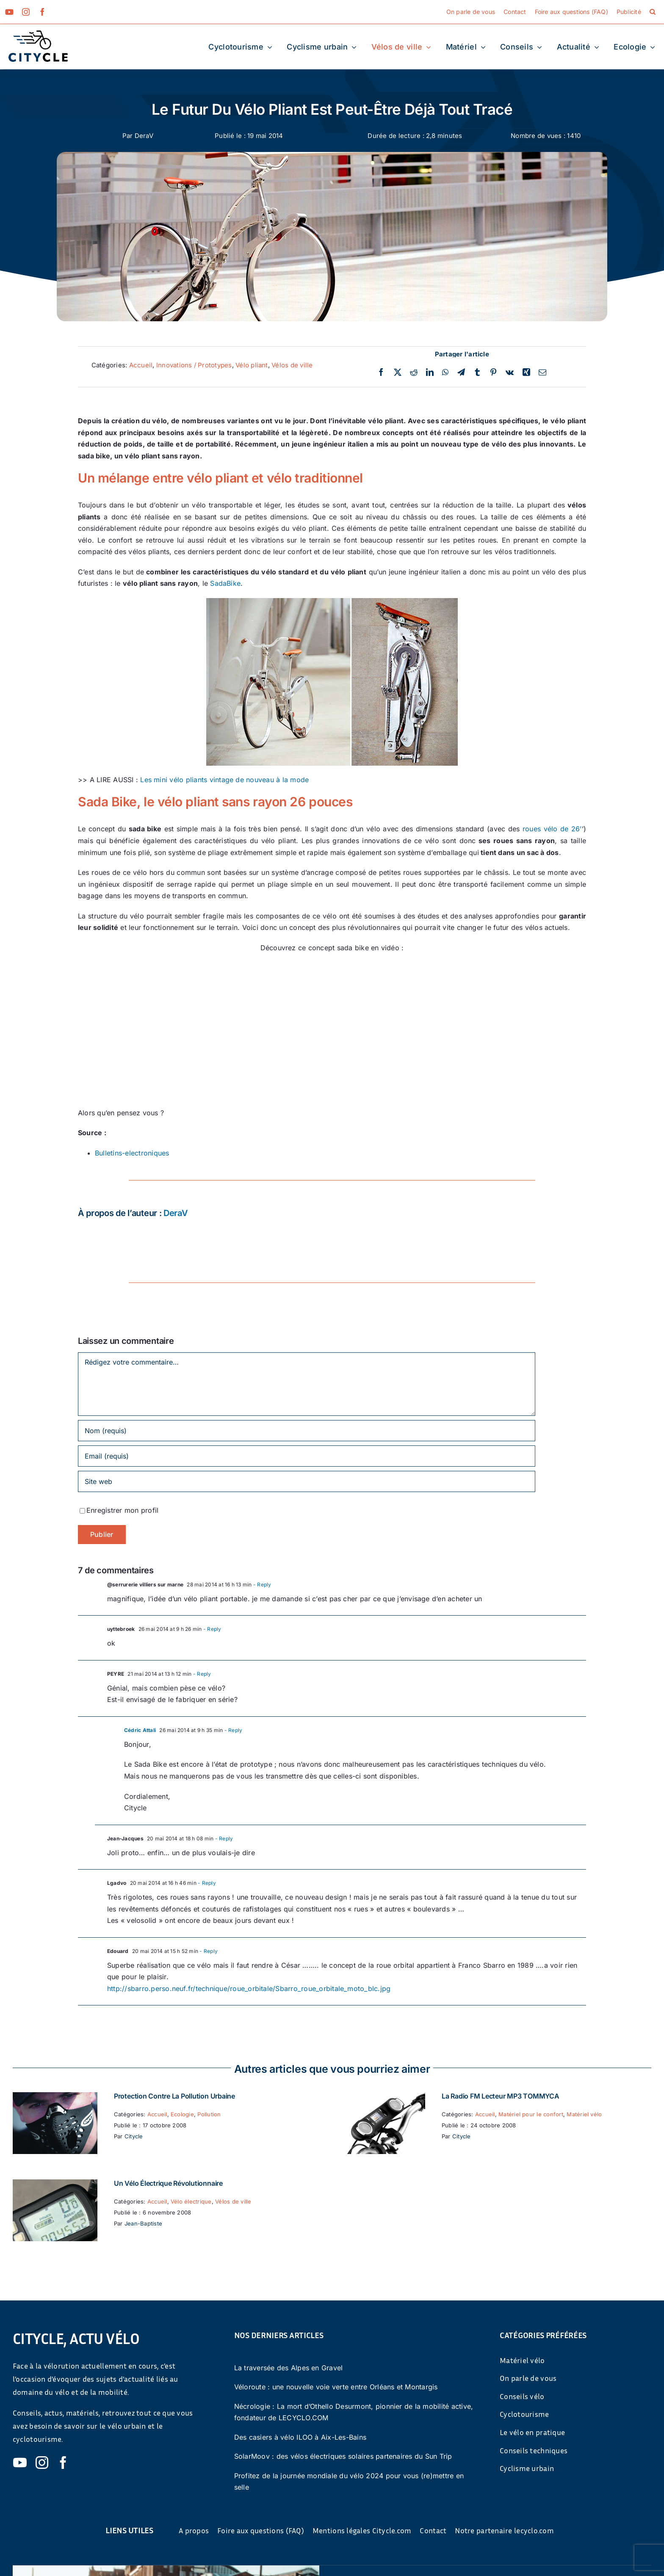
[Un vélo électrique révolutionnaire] (55, 2185)
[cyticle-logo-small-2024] (38, 34)
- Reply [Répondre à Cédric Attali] (232, 1730)
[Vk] (509, 372)
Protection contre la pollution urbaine (174, 2096)
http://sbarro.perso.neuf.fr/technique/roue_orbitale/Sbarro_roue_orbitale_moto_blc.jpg (248, 1988)
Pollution (209, 2114)
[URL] (306, 1481)
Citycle (134, 2136)
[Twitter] (398, 372)
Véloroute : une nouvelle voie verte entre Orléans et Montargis (336, 2387)
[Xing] (526, 372)
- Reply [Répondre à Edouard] (208, 1951)
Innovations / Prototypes (194, 365)
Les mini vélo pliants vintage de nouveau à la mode (224, 779)
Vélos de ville (292, 365)
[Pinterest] (493, 372)
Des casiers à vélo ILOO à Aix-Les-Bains (300, 2437)
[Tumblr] (477, 372)
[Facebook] (381, 372)
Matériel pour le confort (530, 2114)
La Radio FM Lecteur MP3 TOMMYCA (500, 2096)
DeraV (144, 136)
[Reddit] (414, 372)
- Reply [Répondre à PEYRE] (201, 1674)
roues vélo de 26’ (552, 829)
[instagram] (26, 12)
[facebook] (42, 12)
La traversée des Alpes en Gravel (288, 2368)
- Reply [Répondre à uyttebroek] (211, 1629)
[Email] (542, 372)
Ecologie (182, 2114)
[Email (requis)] (306, 1456)
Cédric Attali (140, 1730)
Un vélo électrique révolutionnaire (168, 2183)
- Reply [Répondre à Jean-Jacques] (223, 1838)
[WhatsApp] (445, 372)
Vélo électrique (191, 2201)
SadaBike (225, 583)
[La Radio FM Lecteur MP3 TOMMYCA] (382, 2097)
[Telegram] (461, 372)
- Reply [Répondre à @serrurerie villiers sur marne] (261, 1584)
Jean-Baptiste (143, 2223)
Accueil (141, 365)
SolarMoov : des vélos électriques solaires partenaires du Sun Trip (343, 2456)
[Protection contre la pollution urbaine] (55, 2097)
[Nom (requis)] (306, 1430)
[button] (653, 11)
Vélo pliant (251, 365)
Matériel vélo (584, 2114)
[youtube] (9, 12)
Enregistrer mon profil (122, 1510)
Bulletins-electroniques (132, 1153)
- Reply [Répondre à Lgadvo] (206, 1883)
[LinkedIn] (430, 372)
